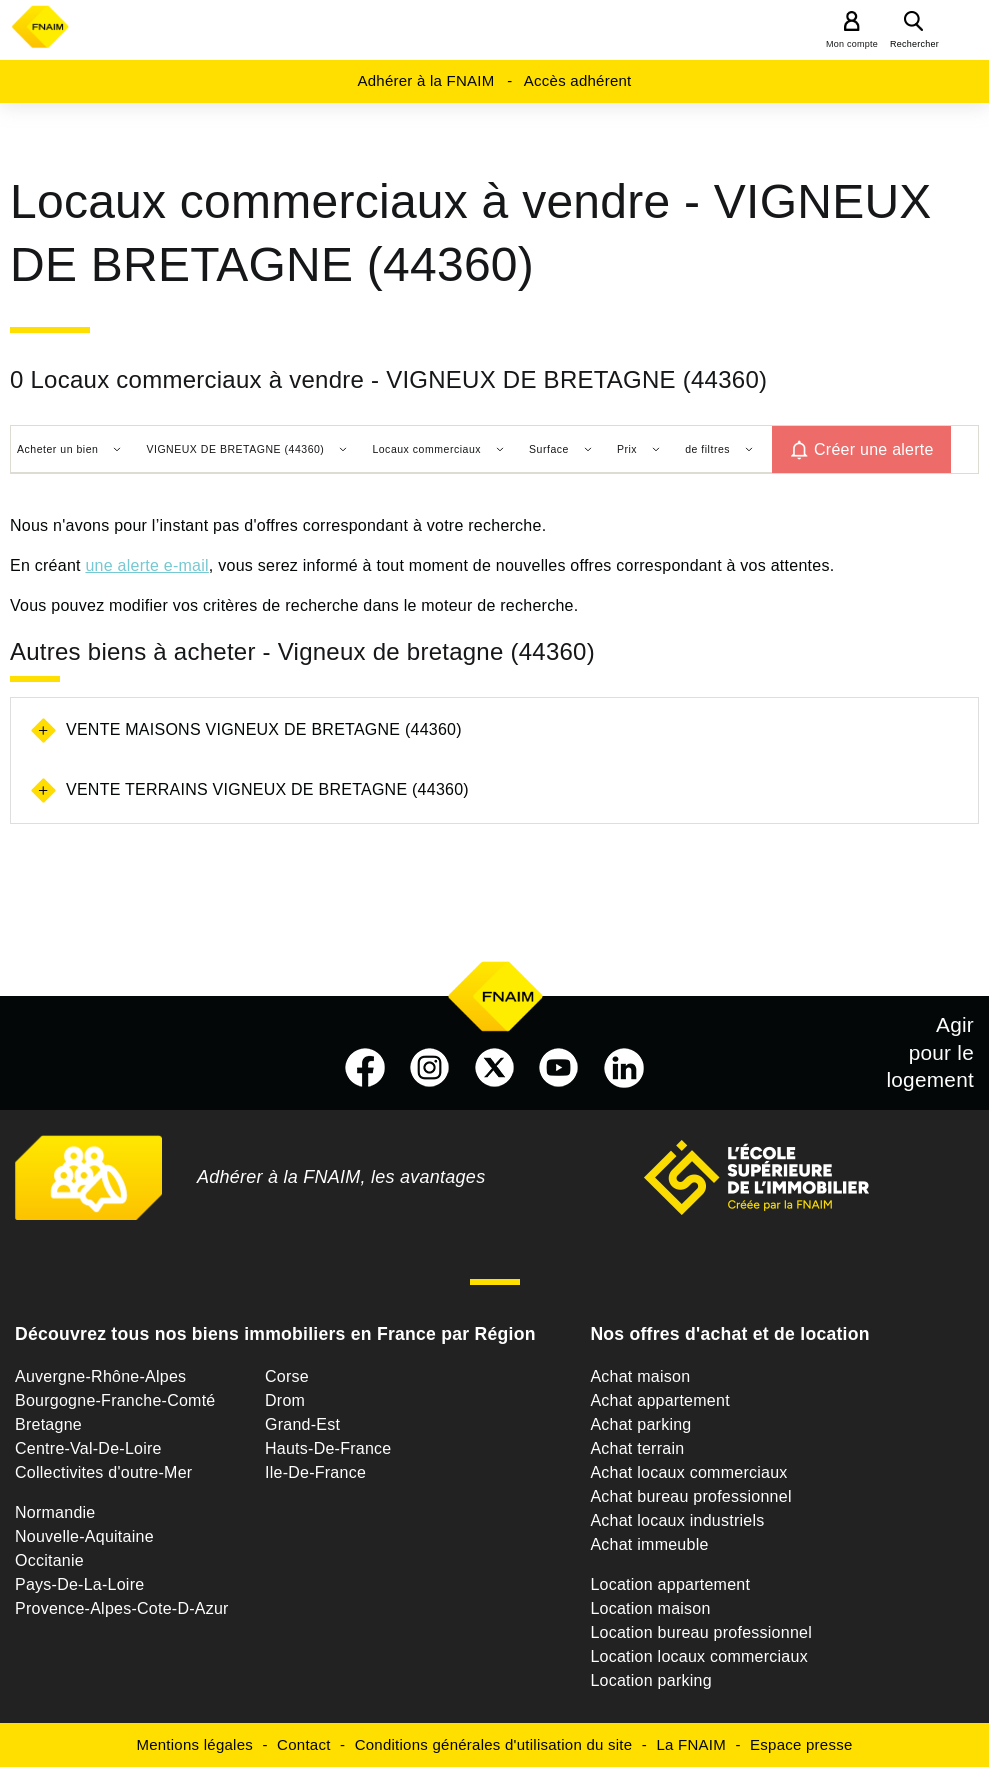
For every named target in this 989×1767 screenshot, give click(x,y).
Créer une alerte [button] (874, 449)
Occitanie (49, 1560)
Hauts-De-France (328, 1448)
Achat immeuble (649, 1544)
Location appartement (670, 1584)
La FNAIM (691, 1744)
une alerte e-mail (146, 565)
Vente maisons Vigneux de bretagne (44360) (264, 729)
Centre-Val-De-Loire (88, 1448)
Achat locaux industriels (677, 1520)
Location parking (650, 1680)
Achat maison (640, 1376)
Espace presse (801, 1744)
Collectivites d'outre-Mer (103, 1472)
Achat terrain (637, 1448)
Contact (303, 1744)
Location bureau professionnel (701, 1632)
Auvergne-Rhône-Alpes (100, 1376)
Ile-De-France (315, 1472)
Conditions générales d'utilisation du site (494, 1744)
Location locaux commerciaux (699, 1656)
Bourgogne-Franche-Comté (115, 1400)
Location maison (650, 1608)
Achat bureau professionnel (690, 1496)
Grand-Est (302, 1424)
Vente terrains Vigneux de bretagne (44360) (267, 789)
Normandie (55, 1512)
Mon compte (852, 44)
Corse (287, 1376)
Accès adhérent (578, 80)
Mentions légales (194, 1744)
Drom (285, 1400)
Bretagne (48, 1424)
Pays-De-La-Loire (79, 1584)
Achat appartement (659, 1400)
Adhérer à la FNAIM (425, 80)
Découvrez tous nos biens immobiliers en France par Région (275, 1334)
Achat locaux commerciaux (688, 1472)
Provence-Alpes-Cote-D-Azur (122, 1608)
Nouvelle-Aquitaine (84, 1536)
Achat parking (640, 1424)
